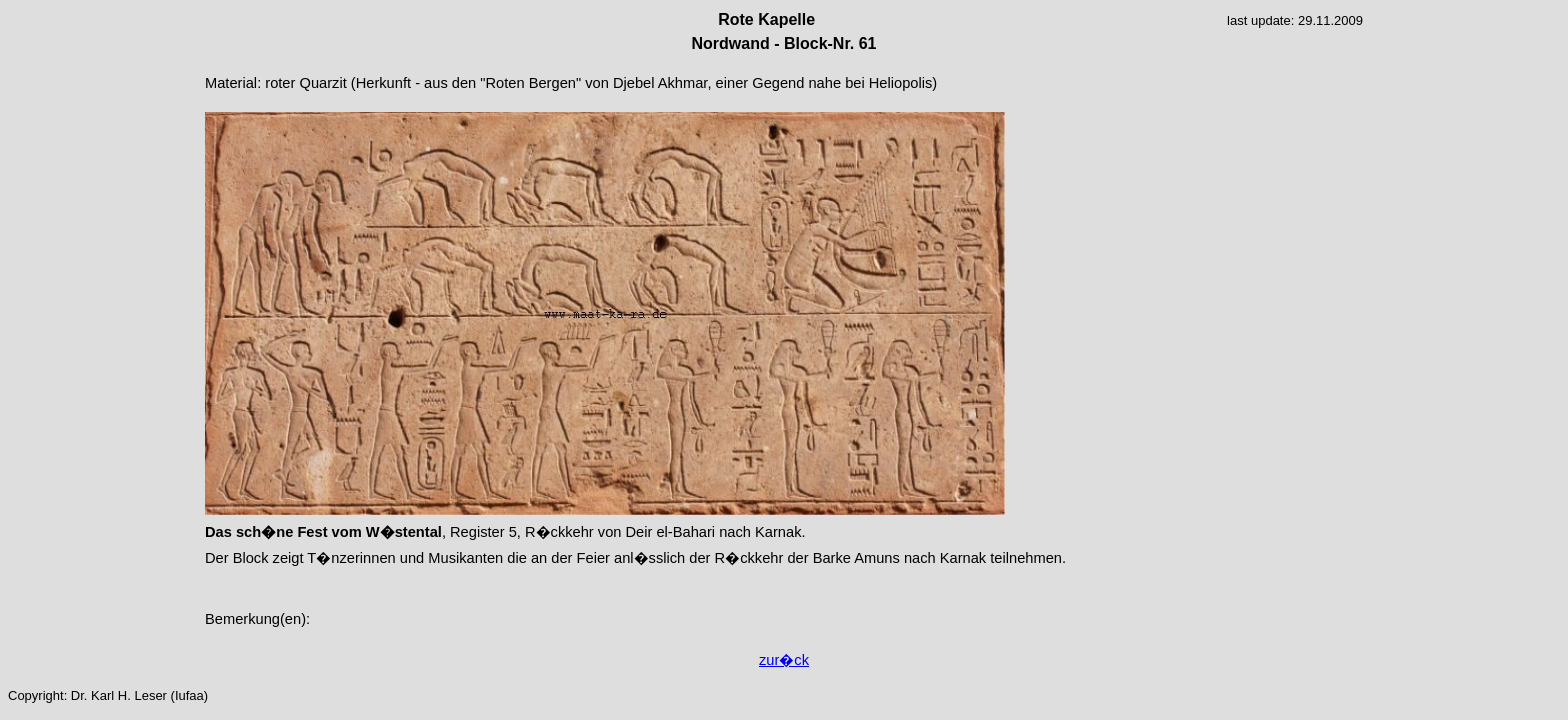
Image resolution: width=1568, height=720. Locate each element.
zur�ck (784, 660)
